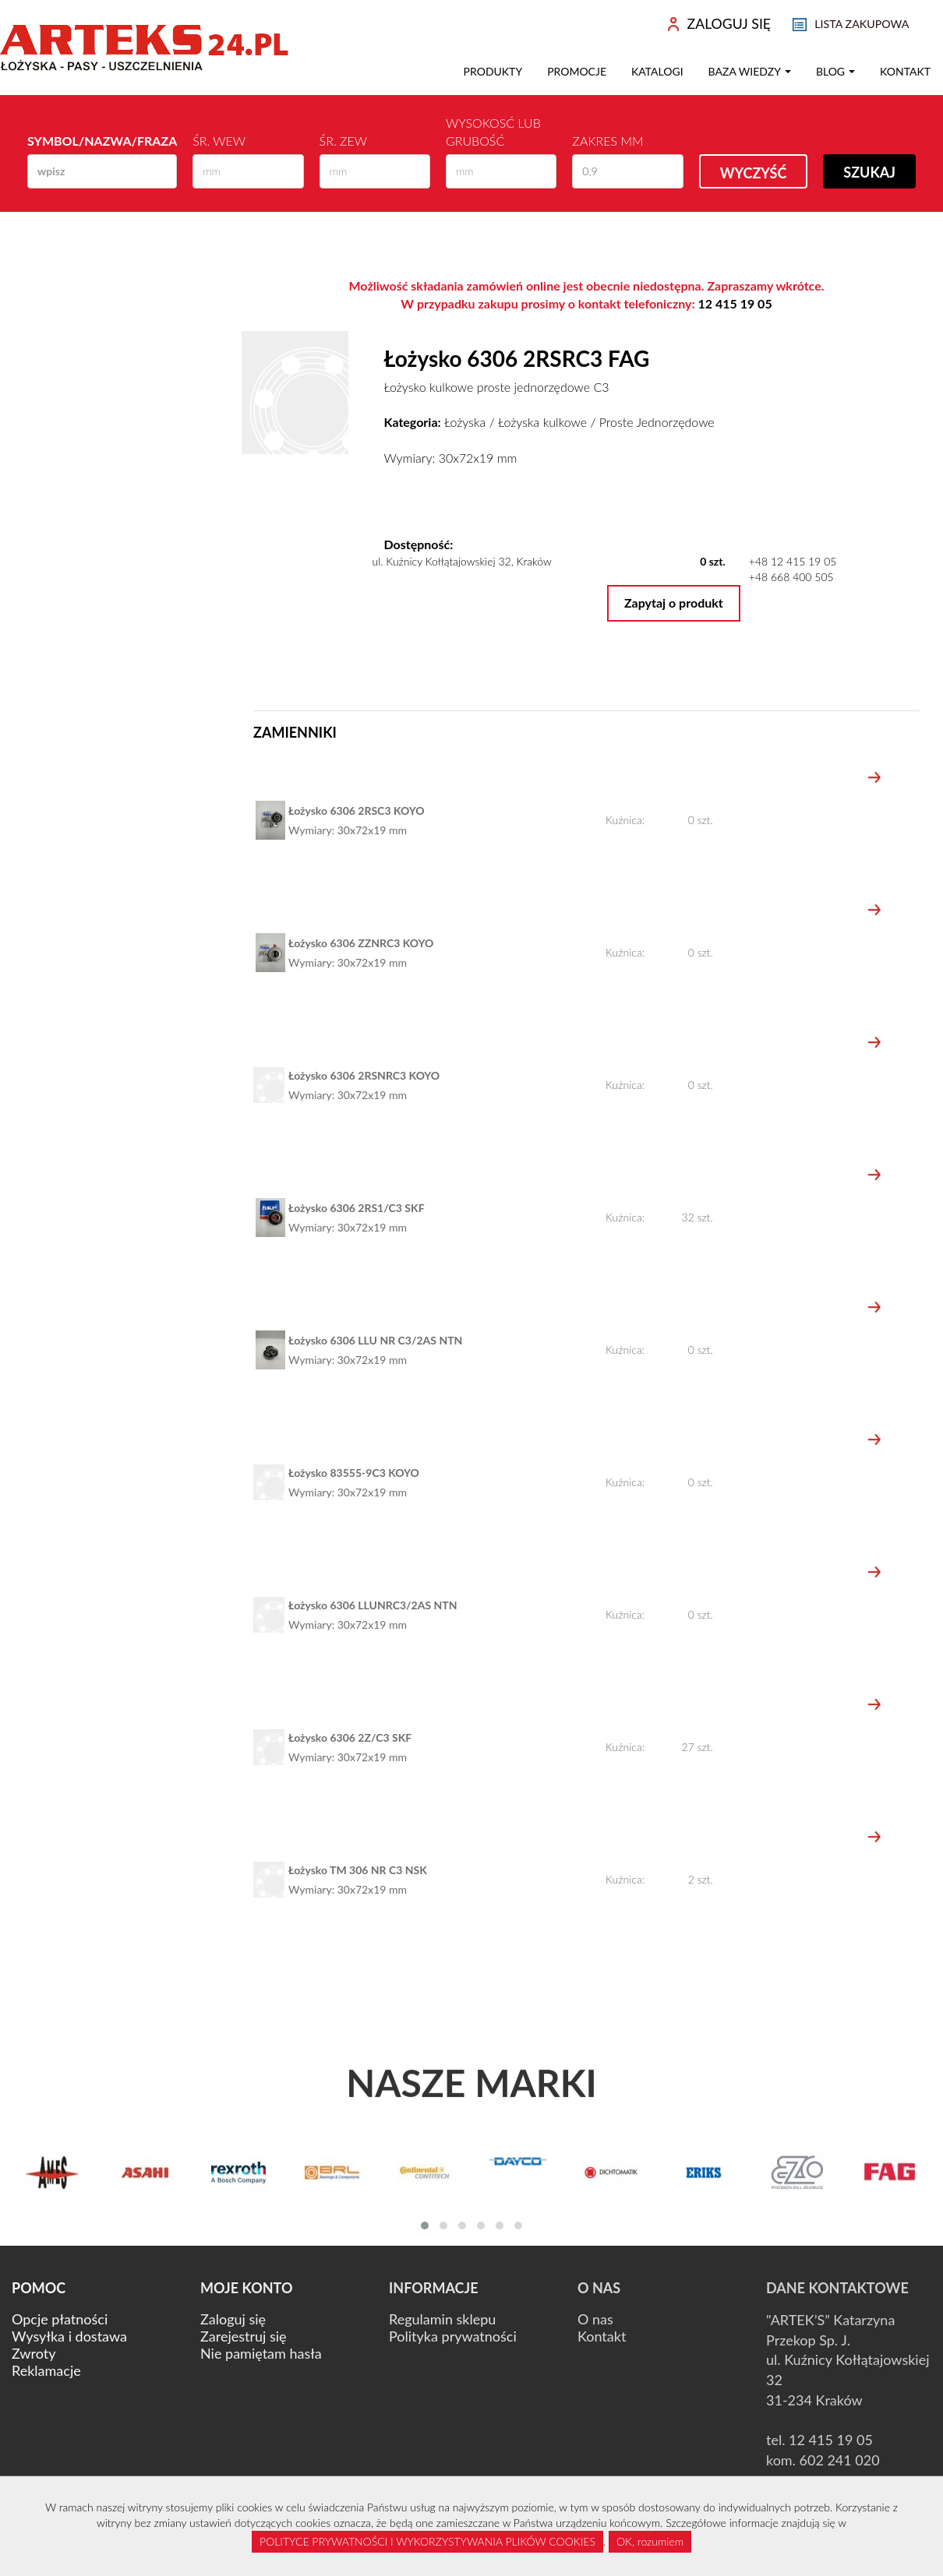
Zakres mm (607, 140)
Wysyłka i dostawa (69, 2336)
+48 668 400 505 (791, 576)
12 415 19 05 (735, 303)
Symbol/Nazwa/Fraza (102, 140)
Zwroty (33, 2353)
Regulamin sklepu (442, 2319)
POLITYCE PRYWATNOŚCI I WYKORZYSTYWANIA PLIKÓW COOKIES (427, 2541)
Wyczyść (753, 172)
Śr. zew (343, 140)
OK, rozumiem (649, 2541)
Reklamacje (46, 2370)
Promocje (576, 71)
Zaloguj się (233, 2319)
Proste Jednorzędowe (657, 421)
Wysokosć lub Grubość (493, 131)
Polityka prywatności (453, 2336)
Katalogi (657, 71)
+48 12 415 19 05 (793, 561)
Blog (835, 71)
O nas (595, 2319)
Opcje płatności (60, 2319)
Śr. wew (218, 140)
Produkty (493, 71)
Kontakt (905, 71)
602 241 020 (840, 2460)
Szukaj (869, 172)
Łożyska (465, 421)
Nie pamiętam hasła (261, 2353)
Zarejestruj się (243, 2336)
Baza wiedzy (749, 71)
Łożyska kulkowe (542, 421)
